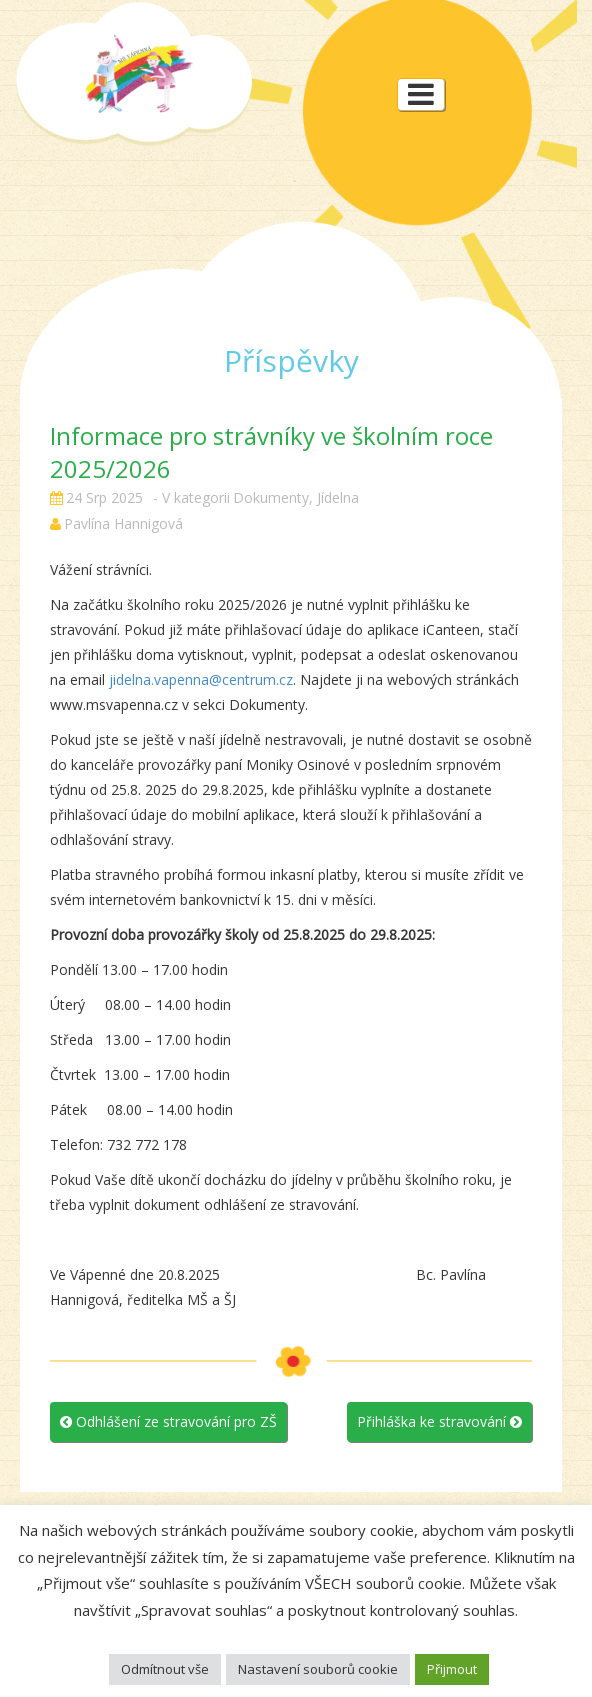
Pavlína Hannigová (123, 523)
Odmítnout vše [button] (165, 1669)
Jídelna (338, 497)
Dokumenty (271, 497)
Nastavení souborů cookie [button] (318, 1669)
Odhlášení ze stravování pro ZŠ (168, 1421)
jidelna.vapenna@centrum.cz (201, 679)
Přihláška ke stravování (439, 1421)
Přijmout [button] (452, 1669)
